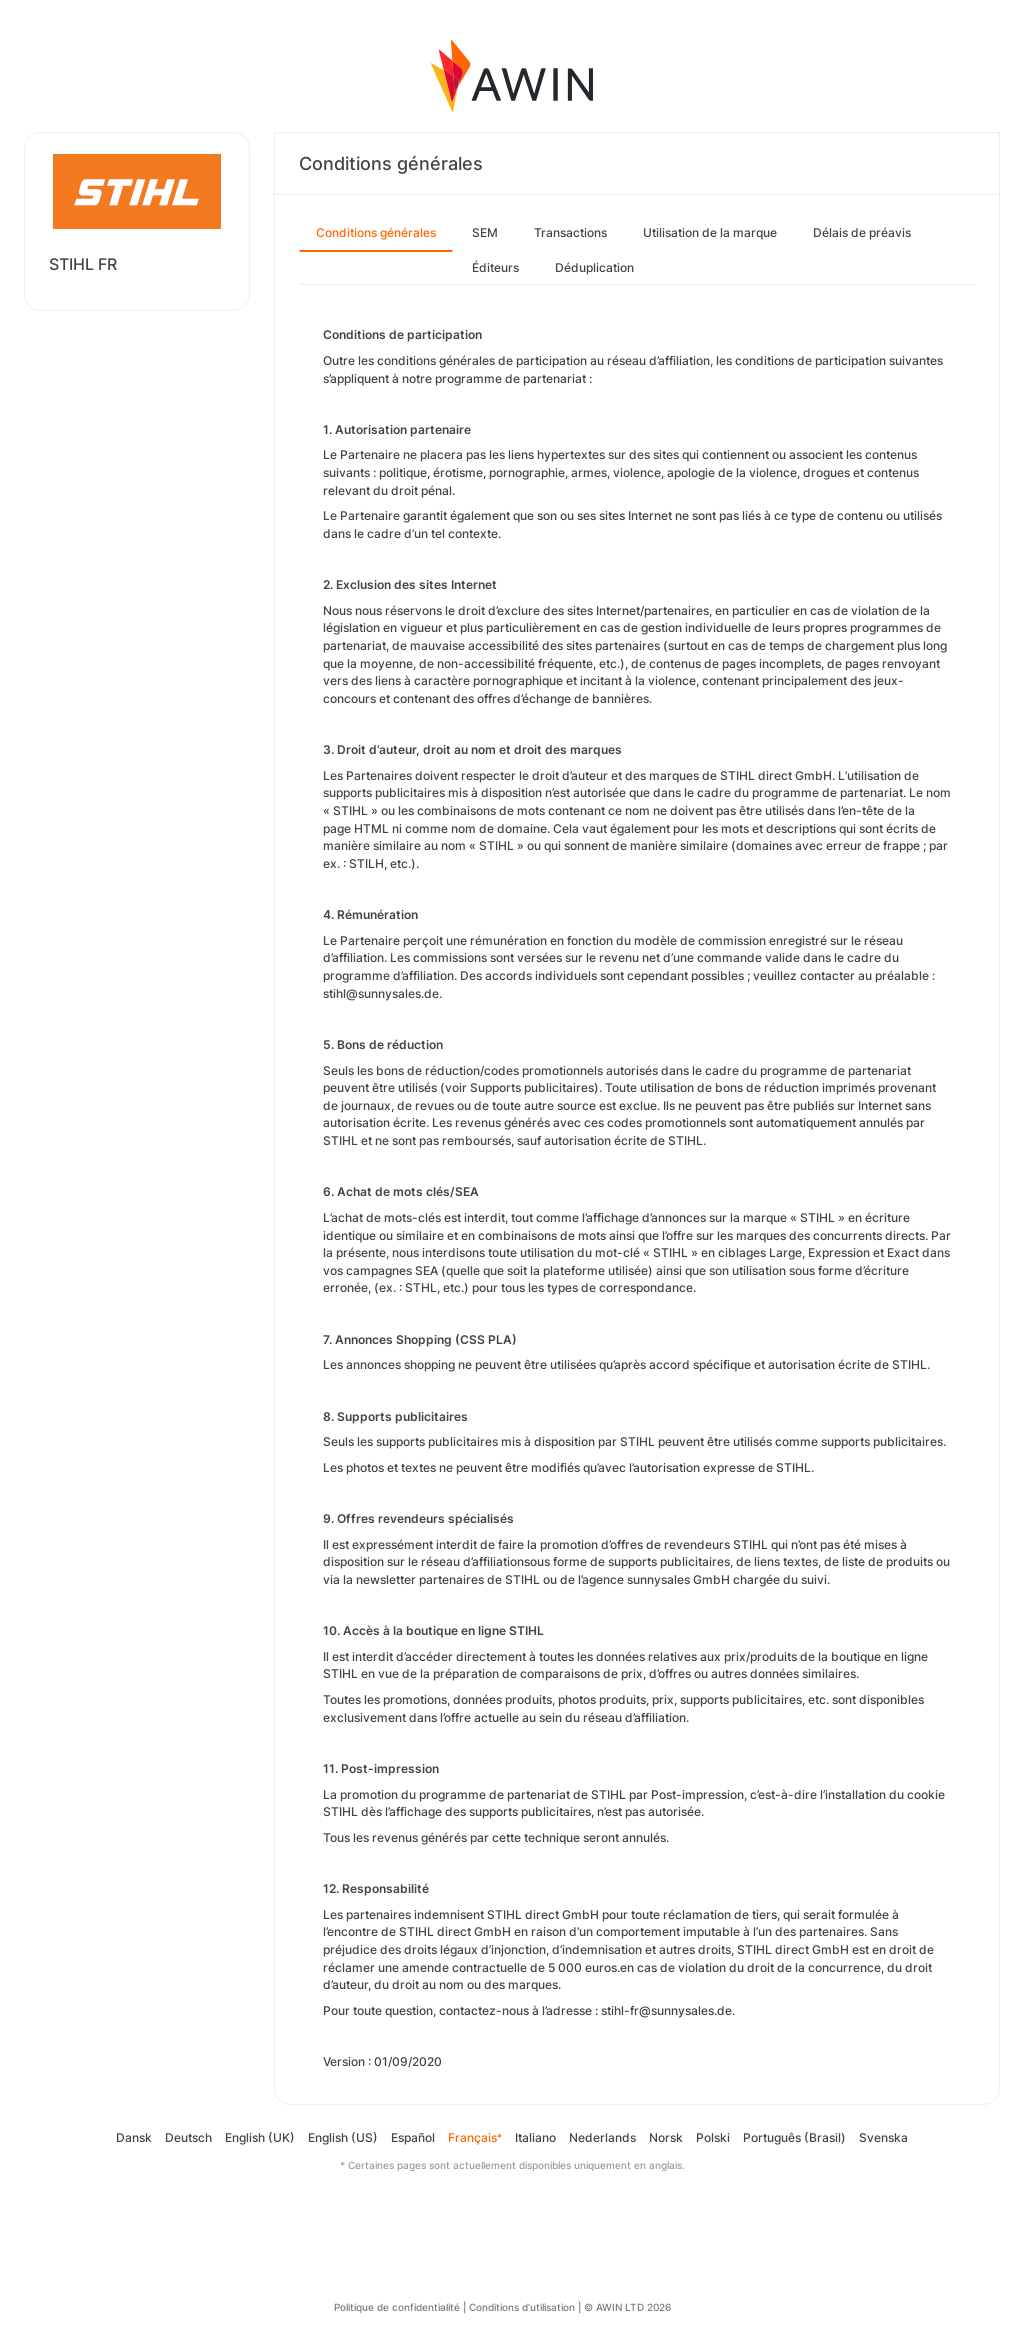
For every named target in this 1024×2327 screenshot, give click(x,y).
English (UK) (260, 2137)
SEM (485, 232)
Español (413, 2137)
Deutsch (188, 2137)
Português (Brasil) (794, 2137)
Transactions (570, 232)
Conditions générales (376, 232)
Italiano (535, 2137)
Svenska (883, 2137)
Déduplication (594, 267)
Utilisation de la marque (710, 232)
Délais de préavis (862, 232)
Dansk (134, 2137)
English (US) (343, 2137)
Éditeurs (495, 267)
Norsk (666, 2137)
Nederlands (602, 2137)
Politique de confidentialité (397, 2307)
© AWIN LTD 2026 (627, 2307)
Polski (713, 2137)
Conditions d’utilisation (522, 2307)
